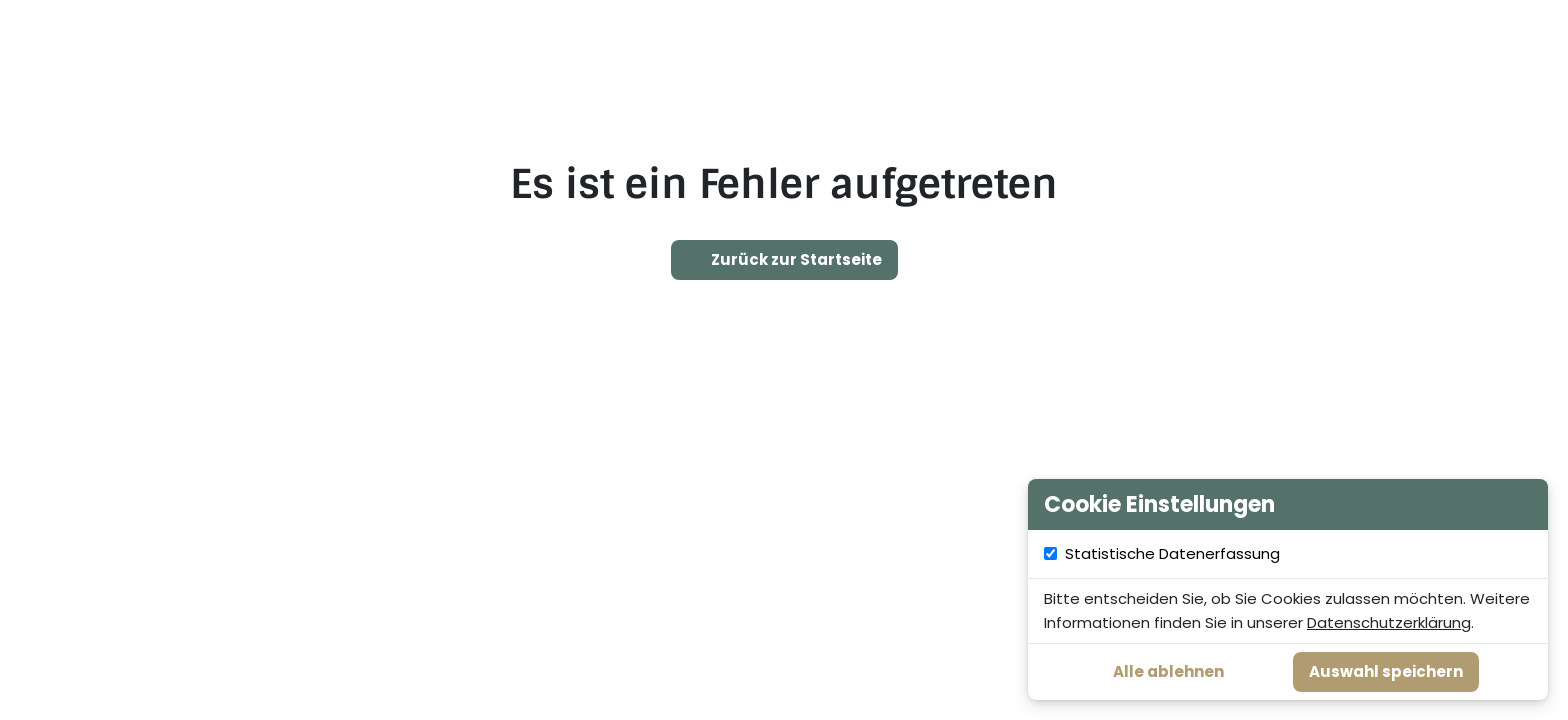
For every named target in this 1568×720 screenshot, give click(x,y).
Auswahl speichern (1386, 671)
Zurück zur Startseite (784, 260)
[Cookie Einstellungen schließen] (1522, 505)
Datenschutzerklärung (1389, 622)
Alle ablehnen (1168, 671)
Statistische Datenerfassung (1299, 554)
